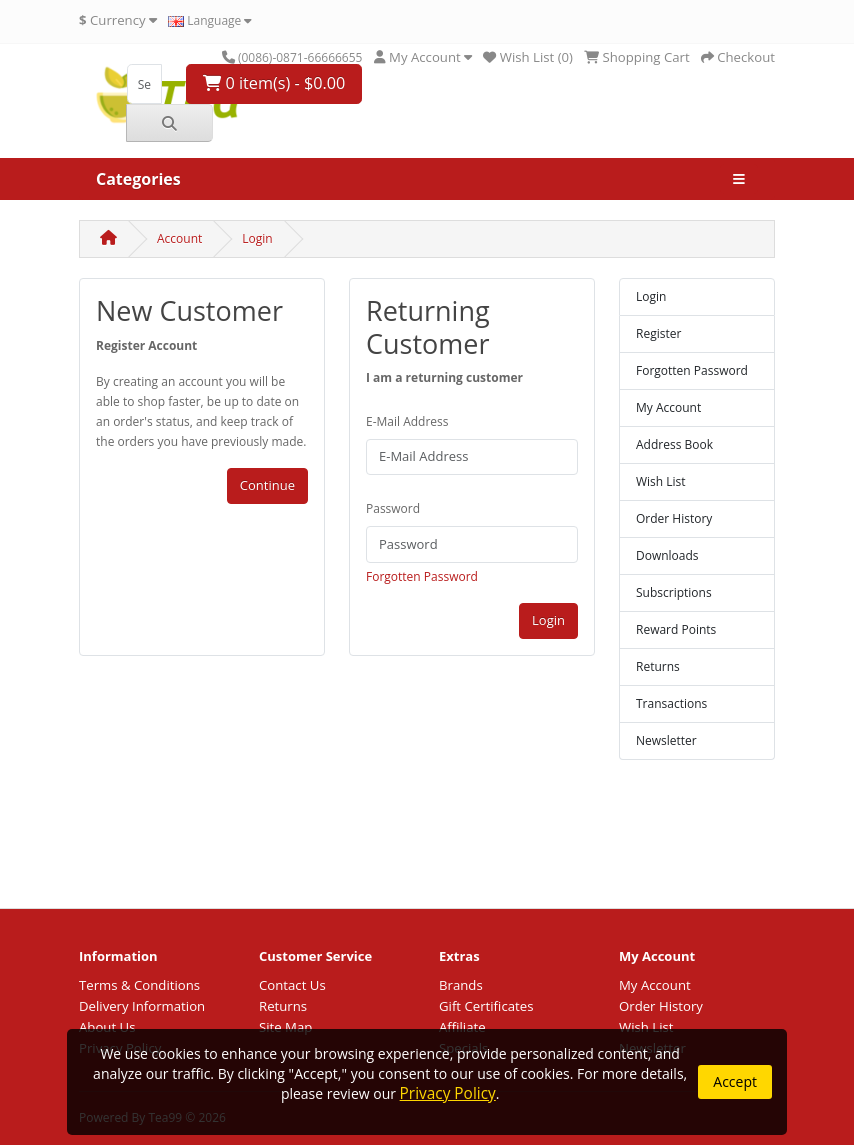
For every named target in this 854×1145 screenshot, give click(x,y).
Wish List (661, 481)
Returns (658, 666)
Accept (735, 1081)
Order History (674, 518)
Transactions (671, 703)
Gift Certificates (486, 1006)
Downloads (667, 555)
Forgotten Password (422, 576)
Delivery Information (142, 1006)
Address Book (674, 444)
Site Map (285, 1027)
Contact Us (292, 985)
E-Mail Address (407, 421)
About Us (107, 1027)
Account (179, 238)
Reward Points (676, 629)
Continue (267, 485)
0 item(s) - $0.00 (274, 83)
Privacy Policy (448, 1093)
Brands (461, 985)
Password (393, 508)
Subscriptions (674, 592)
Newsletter (666, 740)
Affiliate (462, 1027)
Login (257, 238)
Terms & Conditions (139, 985)
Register (658, 333)
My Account (668, 407)
